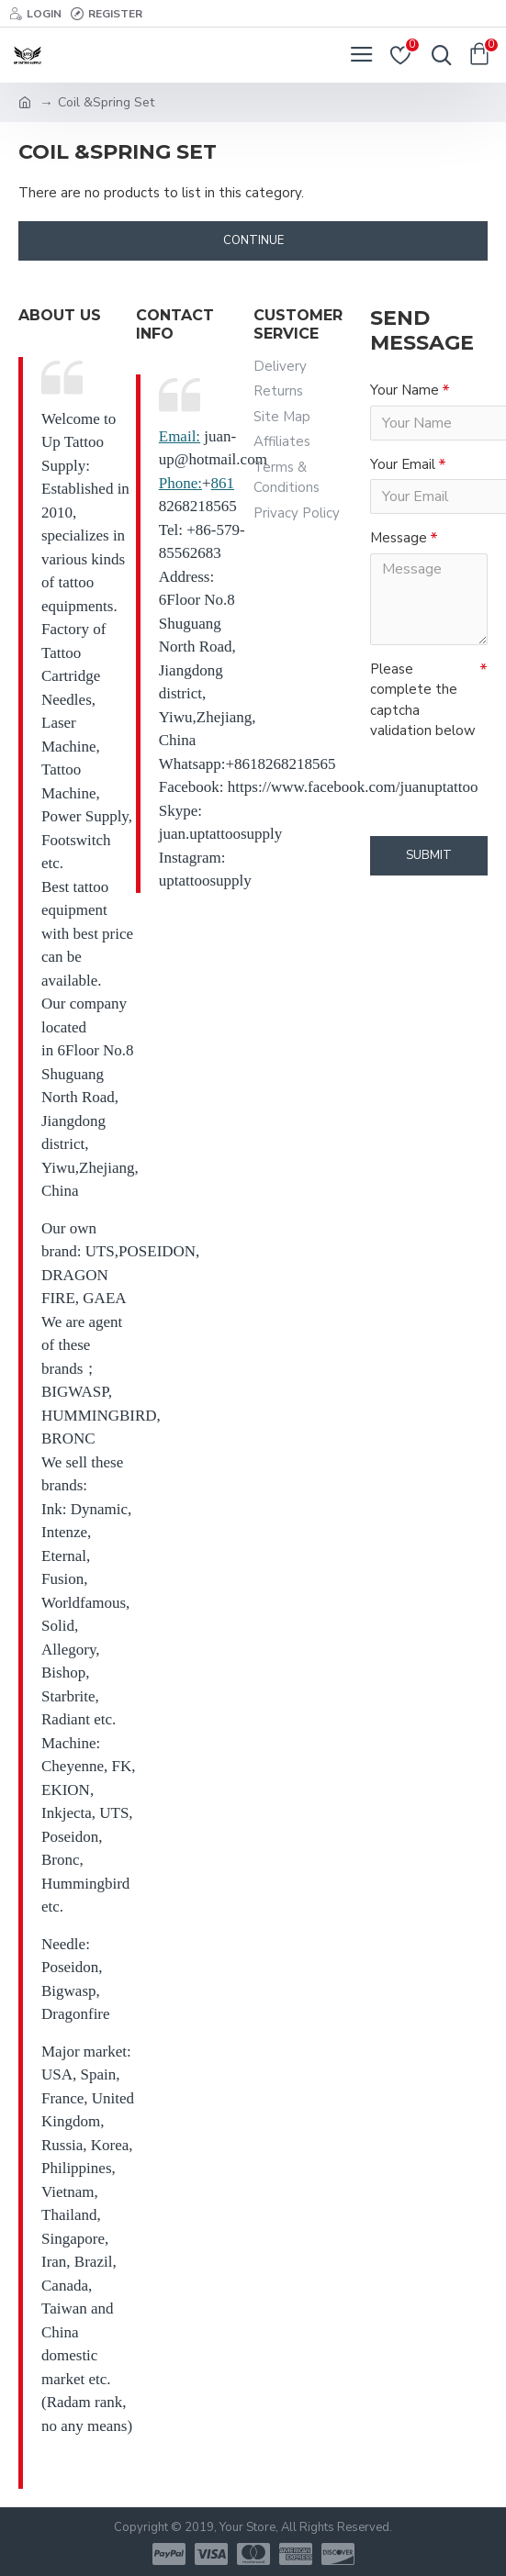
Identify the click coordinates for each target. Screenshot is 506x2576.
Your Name (404, 390)
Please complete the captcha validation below (423, 700)
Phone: (180, 483)
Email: (179, 436)
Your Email (402, 464)
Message (398, 538)
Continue (253, 240)
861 (223, 483)
